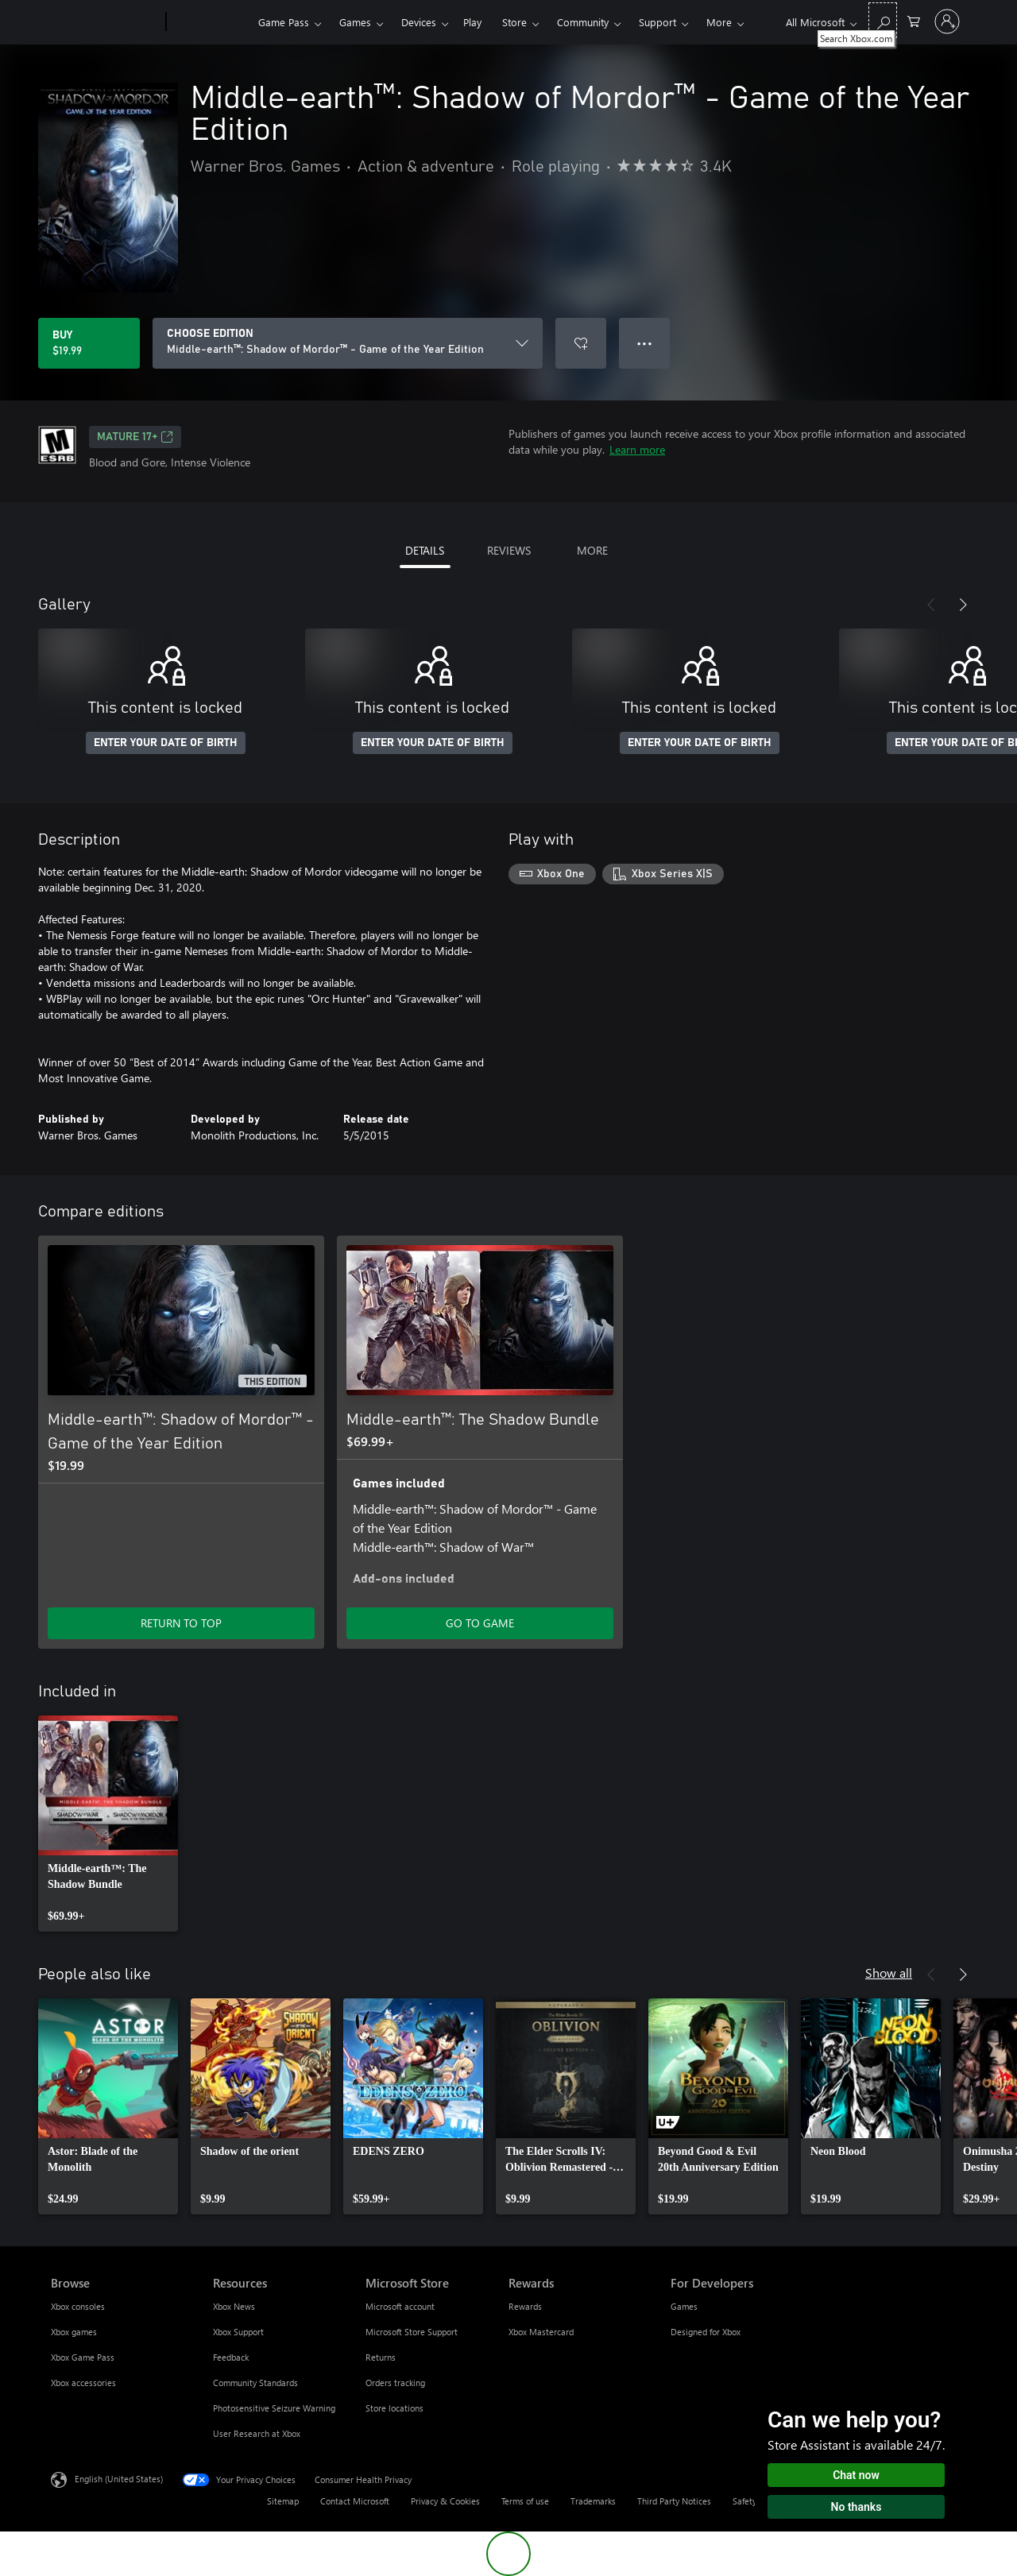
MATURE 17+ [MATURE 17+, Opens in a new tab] (135, 437)
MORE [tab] (592, 550)
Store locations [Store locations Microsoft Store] (394, 2408)
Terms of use (525, 2501)
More (719, 22)
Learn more (637, 449)
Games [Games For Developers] (684, 2306)
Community (583, 22)
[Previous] (931, 605)
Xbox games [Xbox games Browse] (74, 2332)
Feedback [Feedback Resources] (231, 2357)
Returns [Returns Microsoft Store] (380, 2357)
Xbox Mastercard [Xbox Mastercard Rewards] (541, 2332)
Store (514, 22)
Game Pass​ (283, 22)
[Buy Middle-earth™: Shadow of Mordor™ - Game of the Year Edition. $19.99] (89, 343)
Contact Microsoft (354, 2501)
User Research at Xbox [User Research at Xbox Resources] (256, 2433)
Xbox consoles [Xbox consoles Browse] (78, 2306)
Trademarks (593, 2501)
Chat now (856, 2475)
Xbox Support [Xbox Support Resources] (238, 2332)
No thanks (856, 2507)
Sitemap (283, 2501)
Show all (888, 1972)
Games (355, 22)
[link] (108, 1823)
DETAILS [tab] (424, 550)
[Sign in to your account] (947, 21)
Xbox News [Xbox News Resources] (234, 2306)
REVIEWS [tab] (509, 550)
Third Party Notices (674, 2501)
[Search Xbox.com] (882, 20)
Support (657, 22)
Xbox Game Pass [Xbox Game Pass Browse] (82, 2357)
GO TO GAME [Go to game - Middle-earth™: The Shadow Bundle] (480, 1622)
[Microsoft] (105, 22)
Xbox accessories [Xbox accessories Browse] (83, 2382)
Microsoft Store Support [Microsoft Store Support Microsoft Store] (411, 2332)
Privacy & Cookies (445, 2501)
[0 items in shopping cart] (913, 20)
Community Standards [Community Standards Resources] (255, 2382)
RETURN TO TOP (181, 1622)
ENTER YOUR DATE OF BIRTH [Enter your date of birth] (166, 742)
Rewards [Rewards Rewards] (525, 2306)
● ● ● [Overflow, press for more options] (644, 342)
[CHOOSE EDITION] (348, 343)
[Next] (963, 605)
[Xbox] (210, 22)
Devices (418, 22)
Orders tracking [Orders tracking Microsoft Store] (395, 2382)
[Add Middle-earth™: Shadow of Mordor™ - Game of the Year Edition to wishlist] (580, 343)
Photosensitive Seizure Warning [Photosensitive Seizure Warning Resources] (274, 2408)
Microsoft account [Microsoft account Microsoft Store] (400, 2306)
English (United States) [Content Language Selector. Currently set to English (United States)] (119, 2479)
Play (472, 22)
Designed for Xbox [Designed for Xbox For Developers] (706, 2332)
